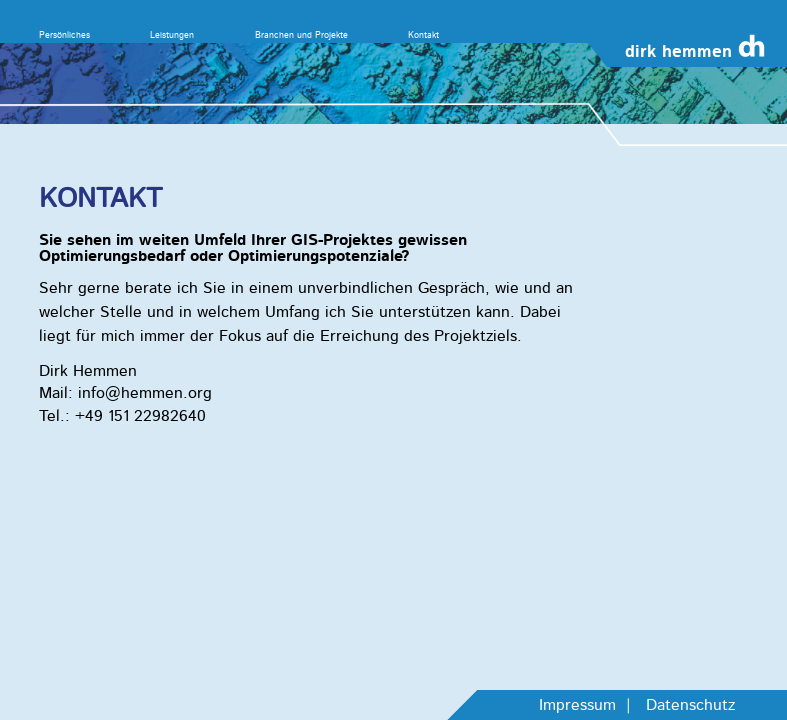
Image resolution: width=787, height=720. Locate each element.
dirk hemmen (678, 51)
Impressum (577, 705)
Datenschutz (690, 705)
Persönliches (64, 35)
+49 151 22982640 (140, 416)
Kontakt (423, 35)
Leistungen (172, 35)
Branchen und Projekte (301, 35)
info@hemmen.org (145, 393)
